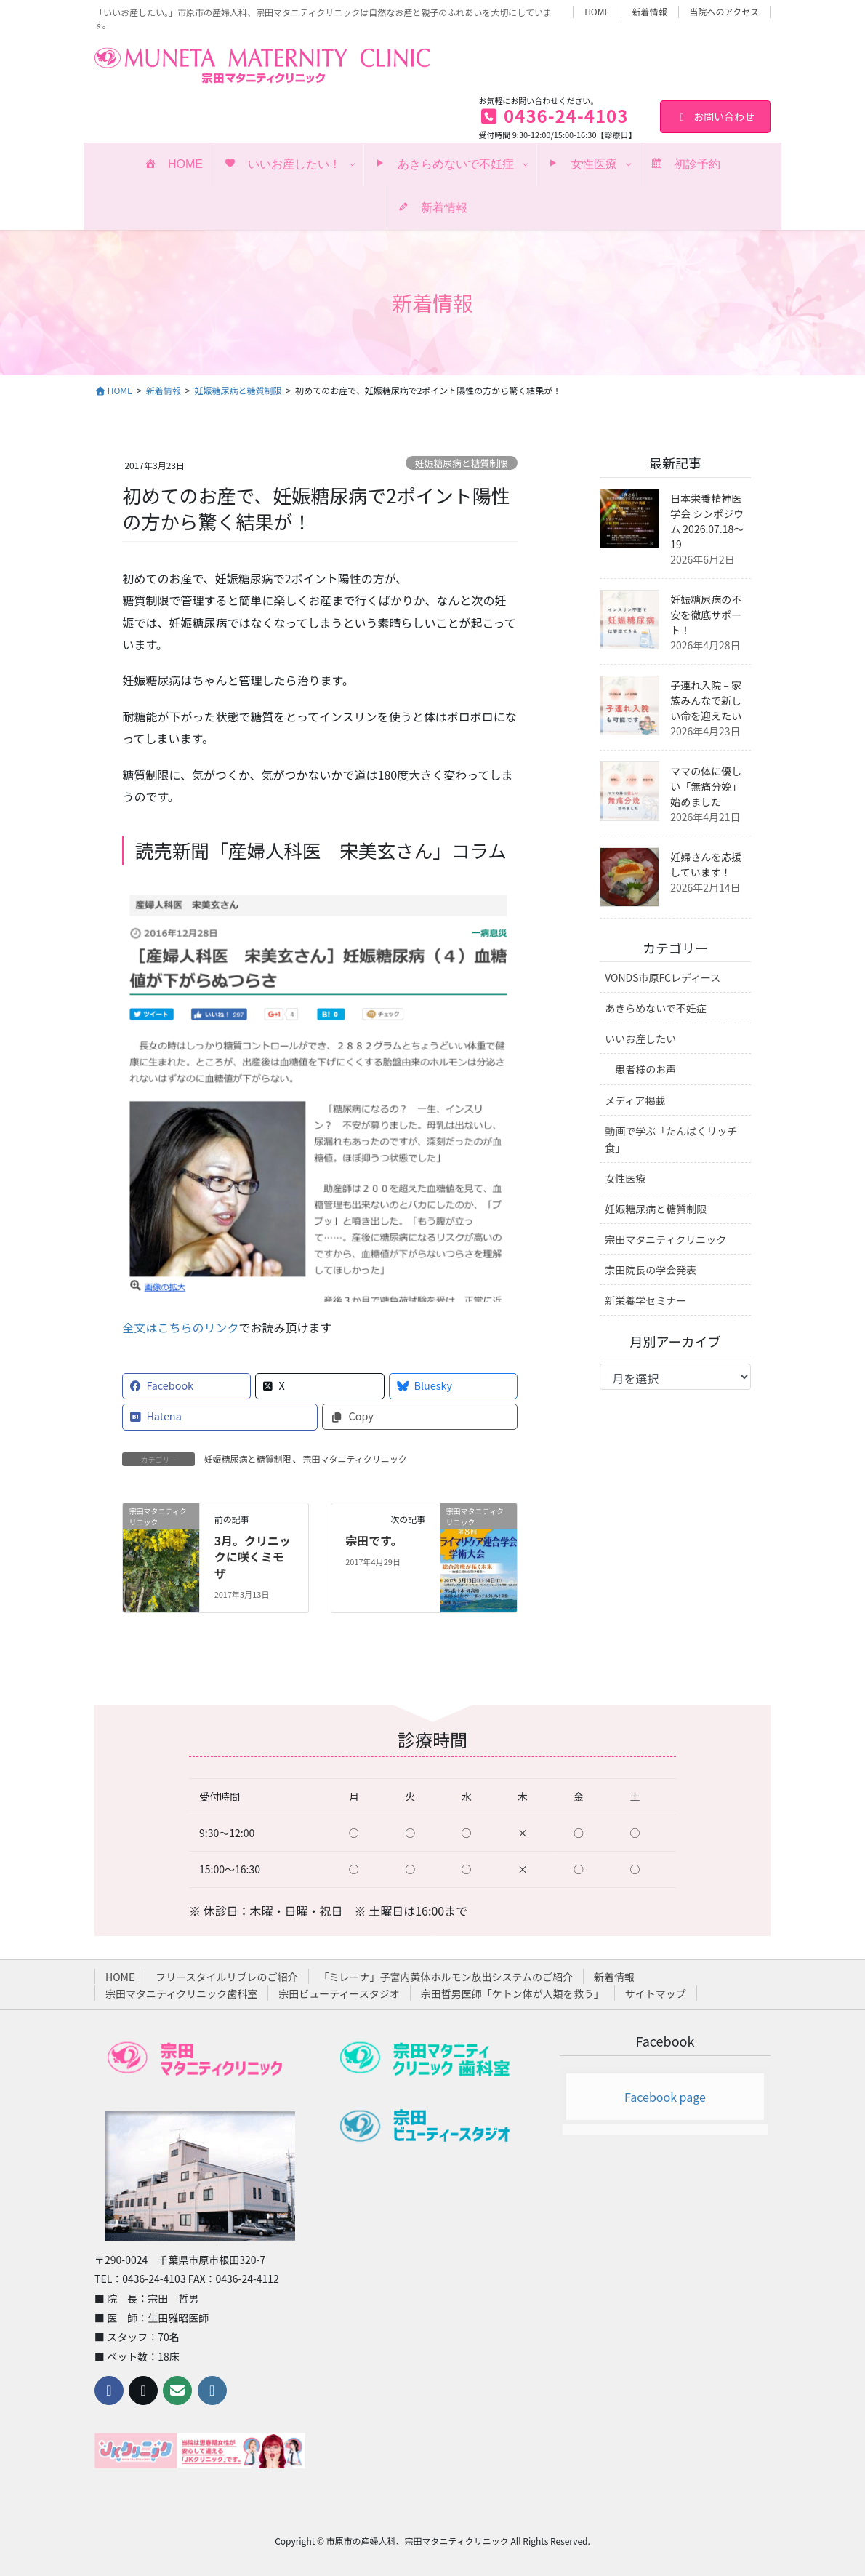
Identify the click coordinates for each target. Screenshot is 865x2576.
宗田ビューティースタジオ (338, 1993)
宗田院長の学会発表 (650, 1270)
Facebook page (665, 2096)
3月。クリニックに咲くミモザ (252, 1557)
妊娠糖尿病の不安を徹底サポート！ (705, 614)
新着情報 (649, 11)
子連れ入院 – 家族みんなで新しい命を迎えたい (705, 700)
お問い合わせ (715, 116)
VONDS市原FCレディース (662, 977)
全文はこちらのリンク (180, 1327)
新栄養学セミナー (645, 1300)
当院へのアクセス (724, 11)
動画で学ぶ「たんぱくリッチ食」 (671, 1139)
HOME (596, 11)
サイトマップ (655, 1993)
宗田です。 (373, 1540)
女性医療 (625, 1178)
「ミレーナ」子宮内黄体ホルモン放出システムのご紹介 (446, 1976)
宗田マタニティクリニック (354, 1458)
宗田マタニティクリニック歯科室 (181, 1993)
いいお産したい (640, 1038)
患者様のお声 (645, 1069)
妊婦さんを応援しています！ (705, 864)
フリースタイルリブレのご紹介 (226, 1976)
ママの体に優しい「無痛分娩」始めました (705, 786)
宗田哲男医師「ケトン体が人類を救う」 (512, 1993)
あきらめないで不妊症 (656, 1008)
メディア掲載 (635, 1100)
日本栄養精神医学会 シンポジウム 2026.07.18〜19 (707, 521)
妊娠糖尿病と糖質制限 (461, 463)
